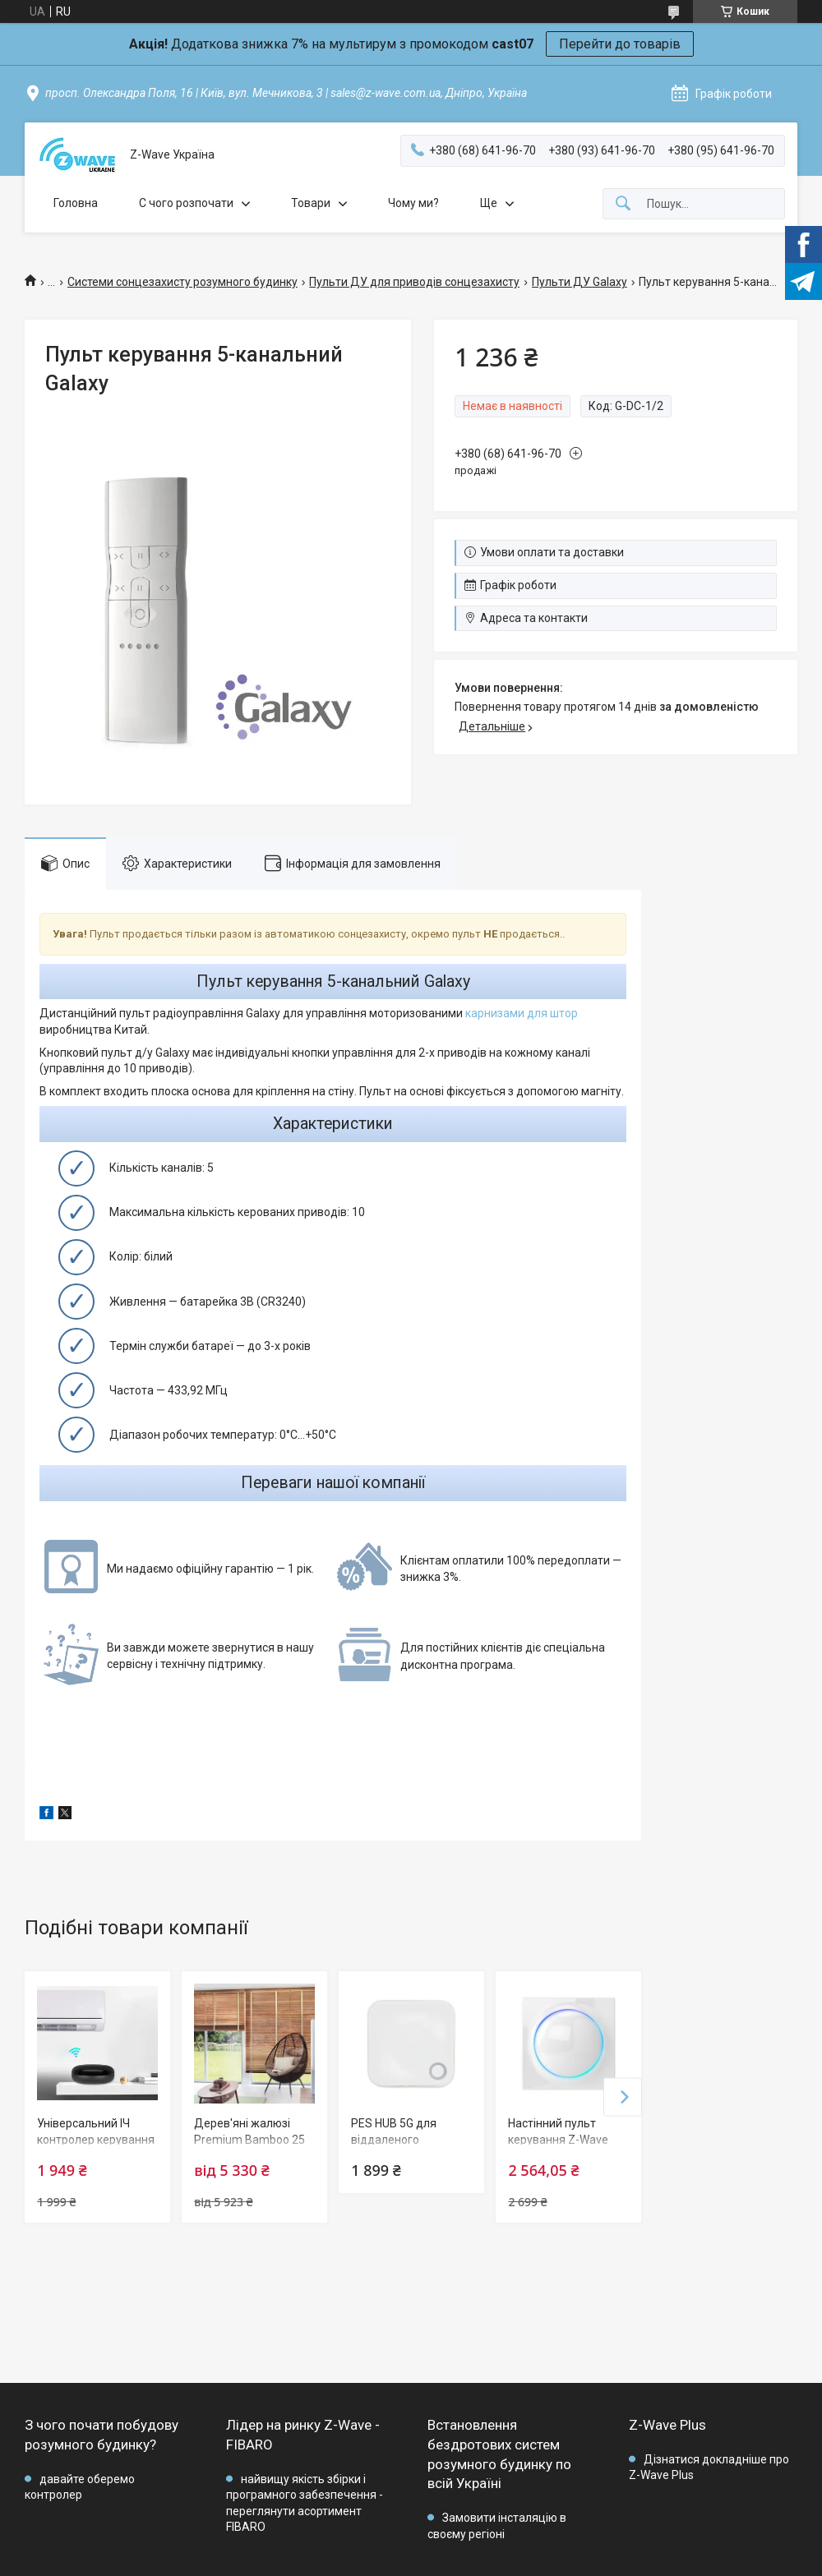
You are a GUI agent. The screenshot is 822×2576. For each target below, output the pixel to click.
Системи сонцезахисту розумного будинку (182, 281)
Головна (75, 203)
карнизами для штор (521, 1013)
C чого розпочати (186, 203)
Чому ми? (413, 203)
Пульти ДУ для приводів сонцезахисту (414, 281)
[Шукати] (623, 204)
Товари (310, 203)
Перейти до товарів (620, 44)
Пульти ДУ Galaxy (579, 281)
